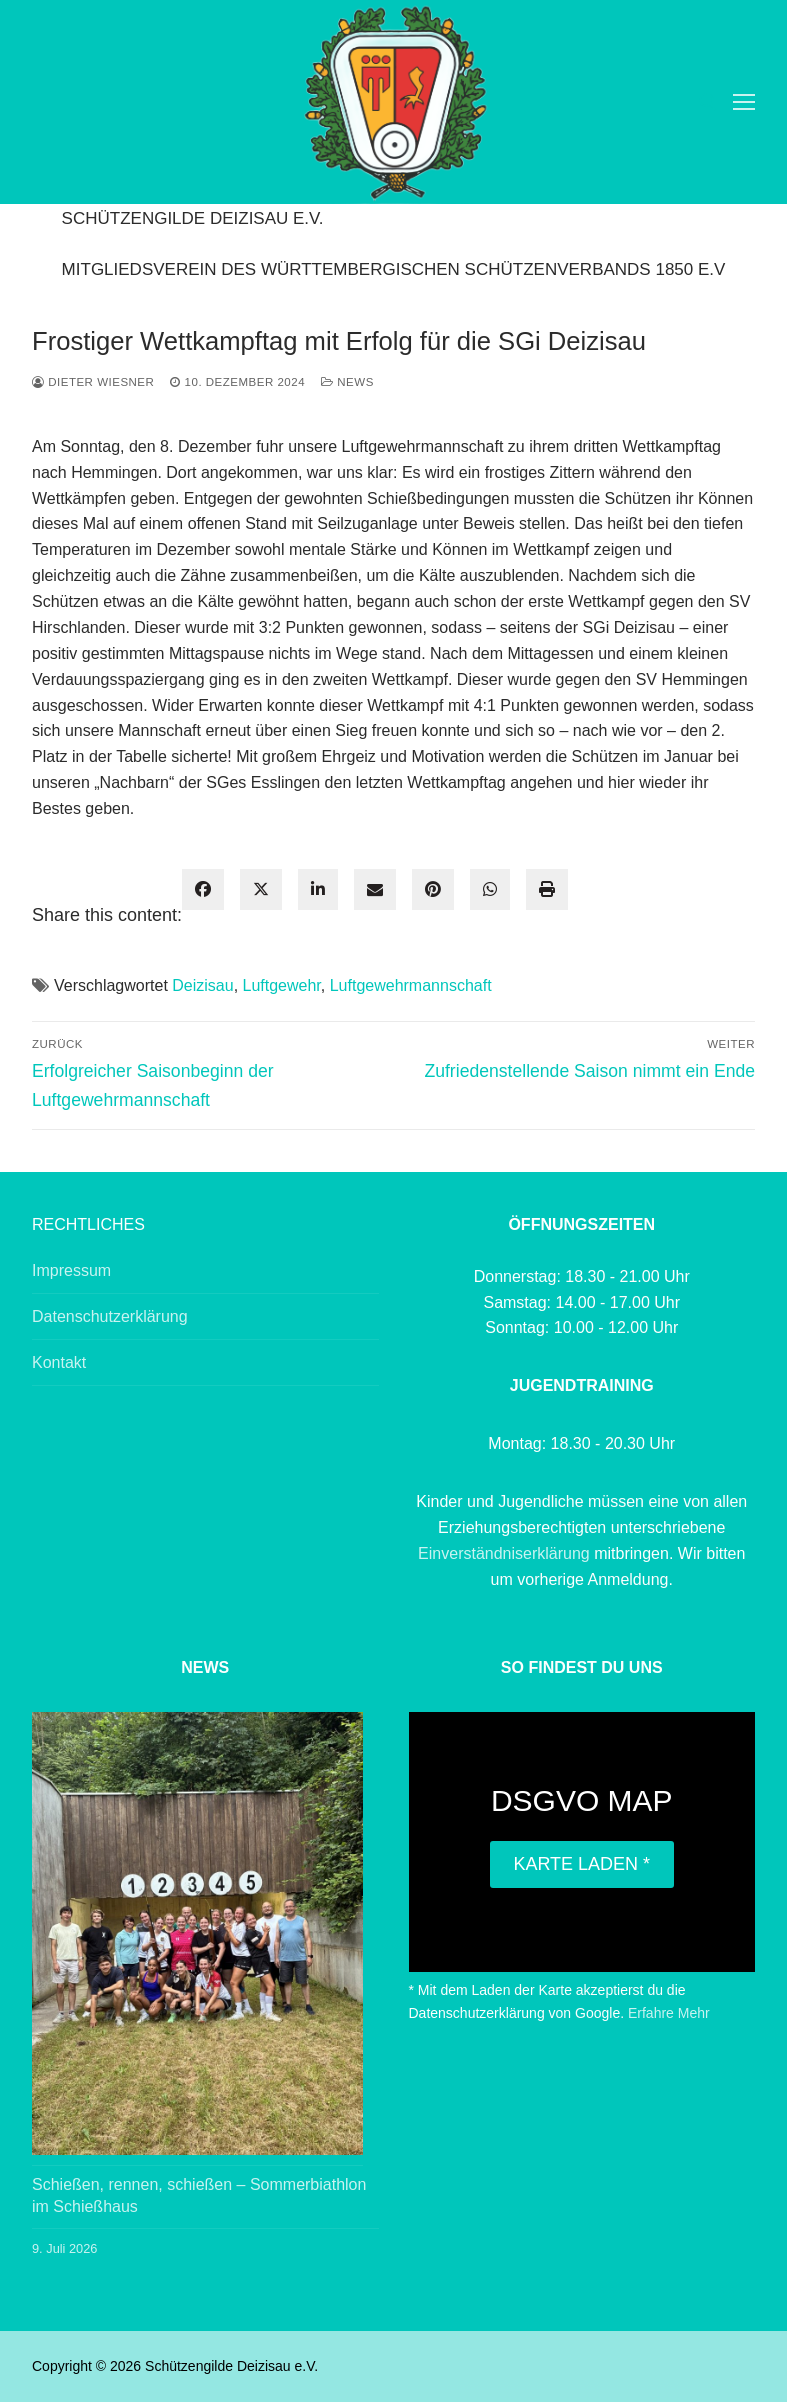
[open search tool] (708, 102)
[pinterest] (433, 890)
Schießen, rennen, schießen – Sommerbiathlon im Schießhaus (199, 2195)
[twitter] (261, 890)
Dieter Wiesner (93, 382)
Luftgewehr (282, 985)
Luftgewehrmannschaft (411, 985)
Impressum (71, 1270)
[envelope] (375, 890)
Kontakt (59, 1362)
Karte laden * (581, 1864)
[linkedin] (318, 890)
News (347, 382)
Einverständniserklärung (506, 1553)
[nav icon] (744, 102)
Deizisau (202, 985)
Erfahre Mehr (669, 2013)
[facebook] (203, 890)
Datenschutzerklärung (110, 1316)
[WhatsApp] (490, 890)
